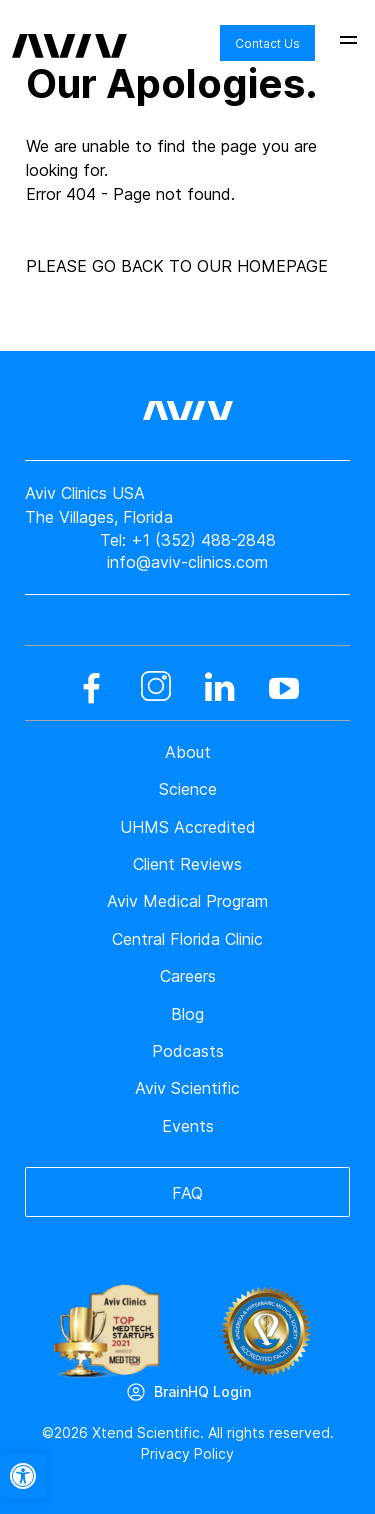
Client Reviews (187, 864)
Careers (188, 976)
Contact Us (267, 43)
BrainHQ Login (202, 1391)
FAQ (187, 1193)
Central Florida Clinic (187, 939)
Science (188, 789)
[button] (23, 1476)
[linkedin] (220, 688)
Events (188, 1126)
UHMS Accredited (188, 827)
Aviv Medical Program (187, 901)
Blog (187, 1014)
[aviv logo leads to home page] (69, 31)
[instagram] (156, 688)
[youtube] (284, 688)
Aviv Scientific (187, 1088)
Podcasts (188, 1051)
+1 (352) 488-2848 (203, 540)
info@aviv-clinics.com (187, 562)
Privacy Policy (187, 1453)
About (188, 752)
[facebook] (92, 688)
